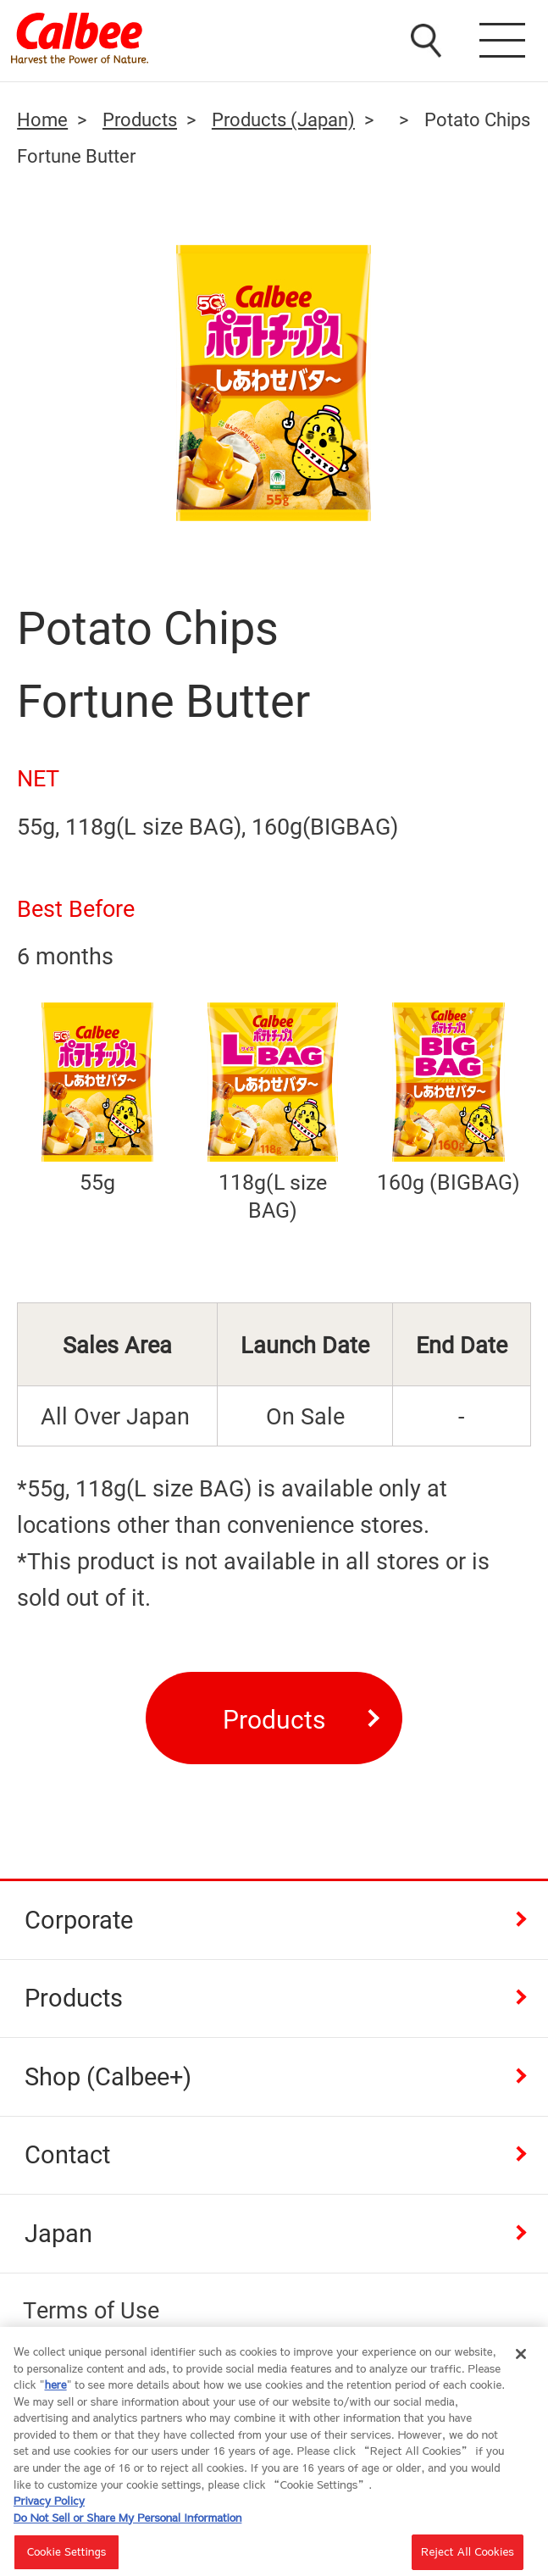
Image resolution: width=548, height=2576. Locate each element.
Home (42, 119)
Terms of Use (91, 2309)
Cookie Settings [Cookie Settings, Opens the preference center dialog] (67, 2556)
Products (139, 119)
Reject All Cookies (467, 2556)
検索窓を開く (428, 38)
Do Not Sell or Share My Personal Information (127, 2522)
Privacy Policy (49, 2505)
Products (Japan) (283, 119)
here (55, 2390)
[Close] (521, 2360)
